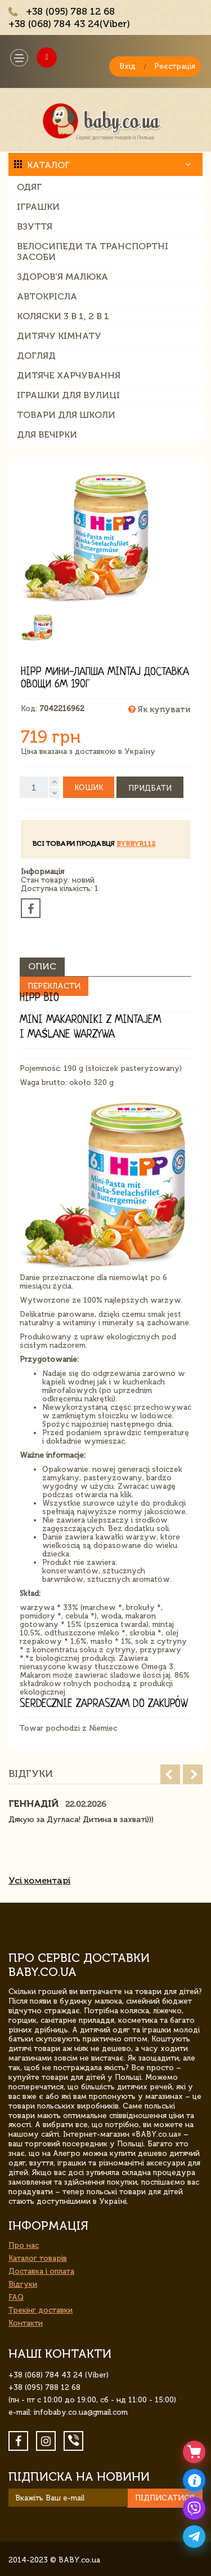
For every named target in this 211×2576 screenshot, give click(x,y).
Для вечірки (47, 434)
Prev (170, 1774)
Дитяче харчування (68, 375)
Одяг (29, 187)
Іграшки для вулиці (68, 395)
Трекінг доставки (40, 2310)
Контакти (25, 2323)
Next (193, 1774)
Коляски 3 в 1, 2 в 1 (63, 316)
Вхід (127, 66)
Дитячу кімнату (59, 335)
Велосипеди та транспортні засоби (92, 251)
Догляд (36, 355)
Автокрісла (47, 296)
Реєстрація (174, 66)
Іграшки (38, 206)
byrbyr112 (135, 844)
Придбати (150, 788)
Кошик (88, 787)
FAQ (16, 2297)
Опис (42, 966)
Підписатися (165, 2498)
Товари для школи (66, 414)
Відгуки (22, 2284)
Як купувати (159, 709)
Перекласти (54, 986)
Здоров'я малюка (62, 276)
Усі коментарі (39, 1880)
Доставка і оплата (41, 2271)
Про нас (23, 2245)
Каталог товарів (37, 2258)
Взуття (34, 226)
